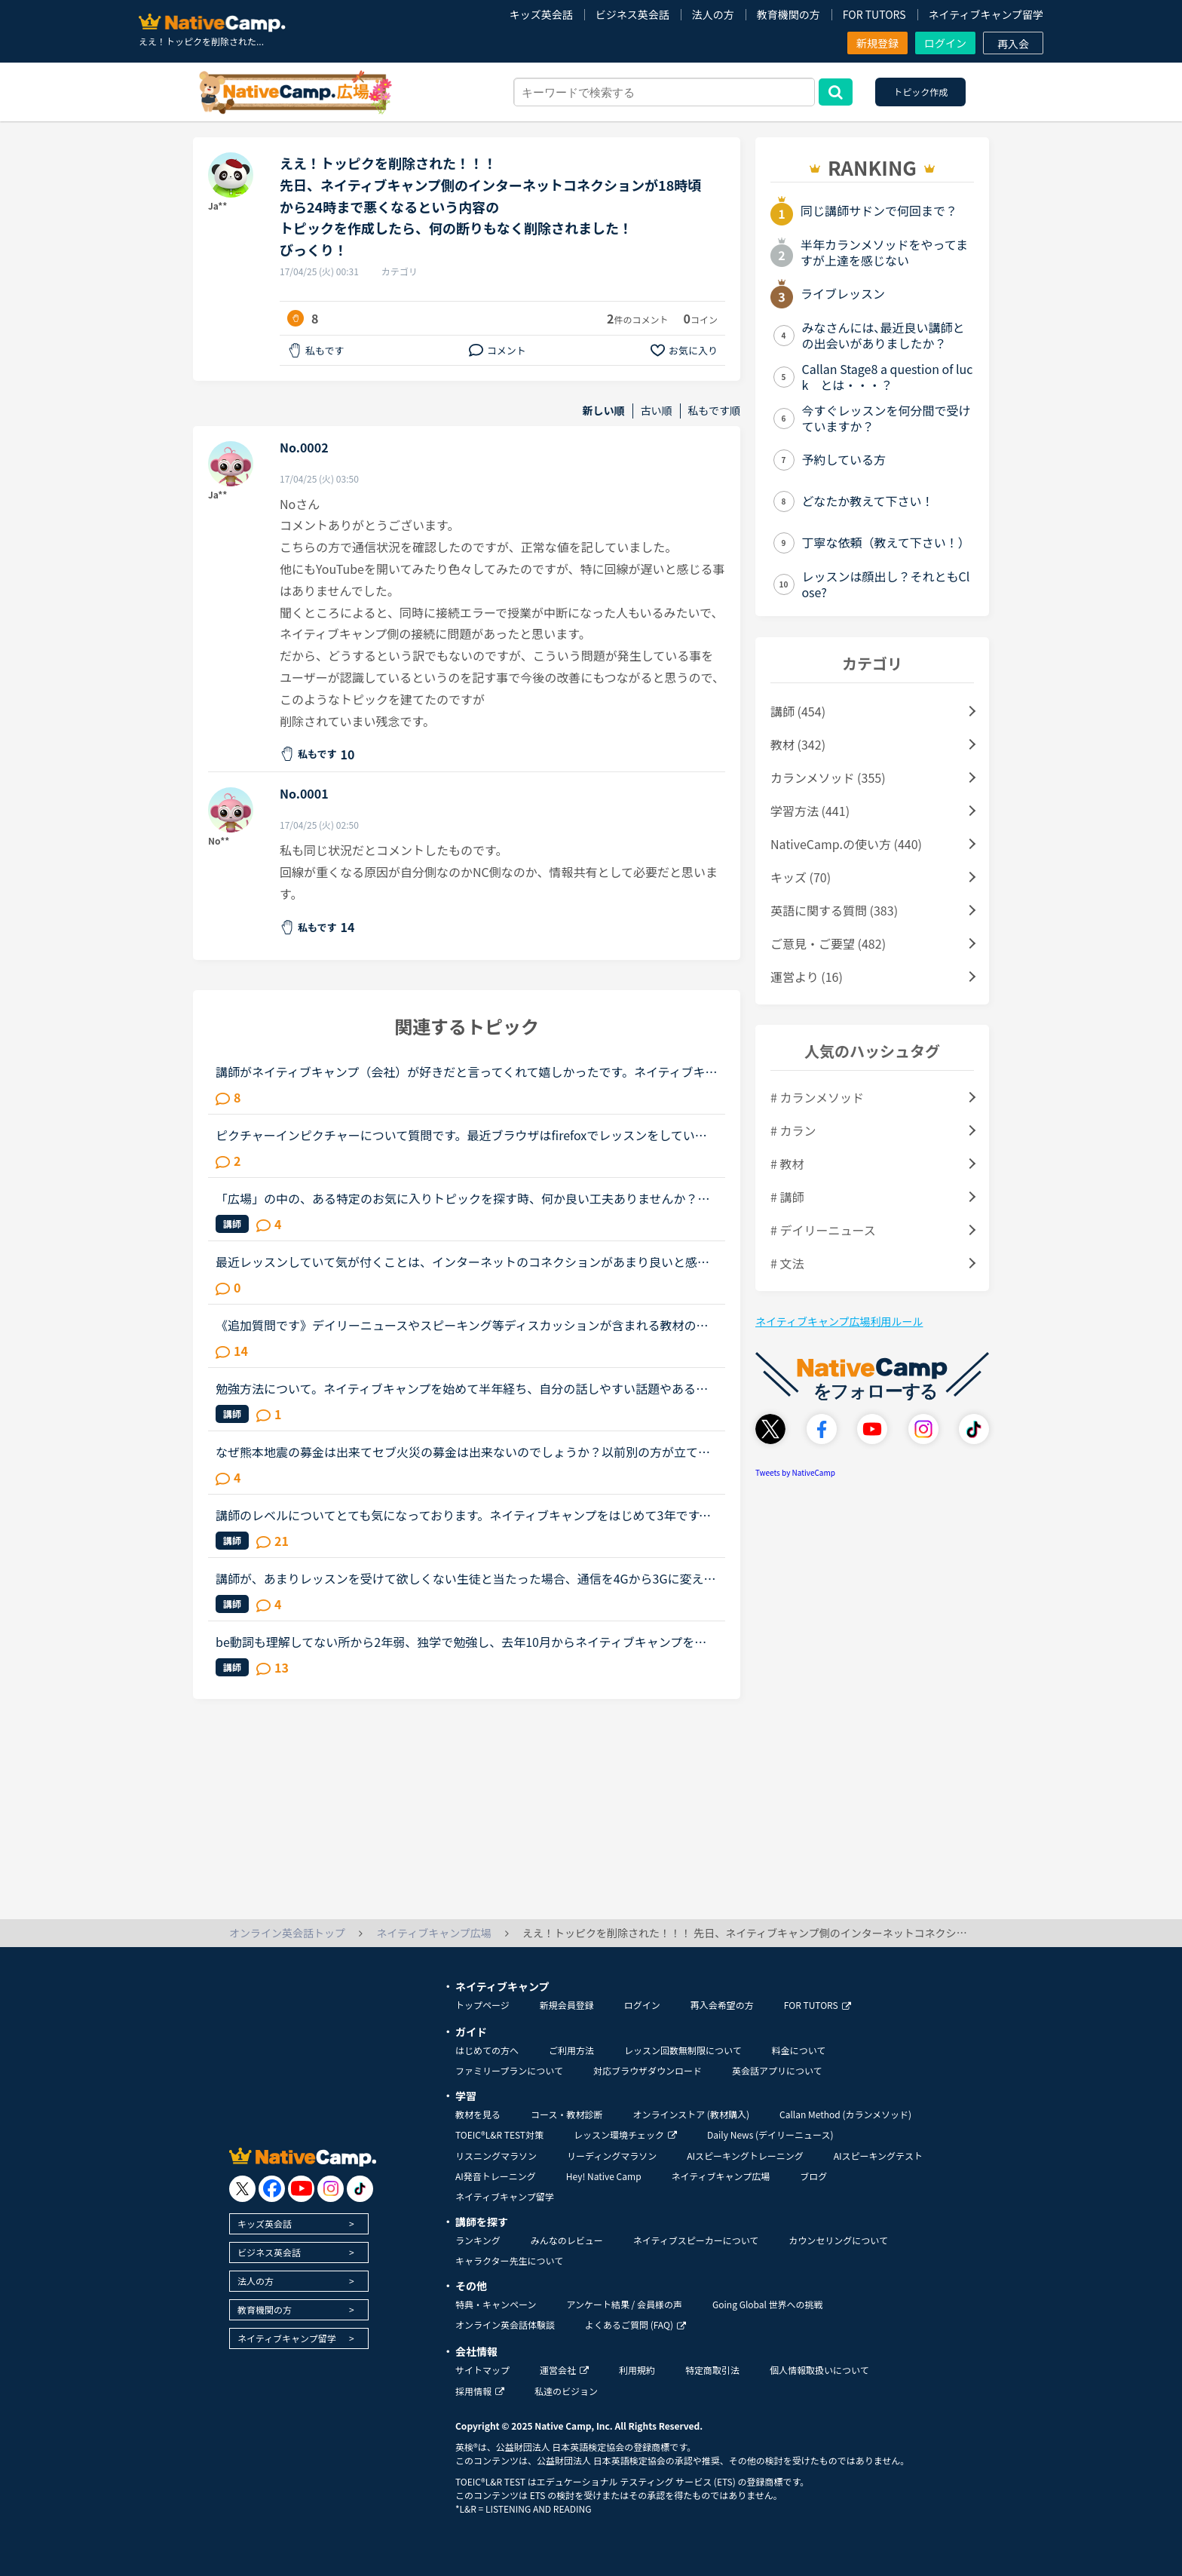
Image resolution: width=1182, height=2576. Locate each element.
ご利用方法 (571, 2050)
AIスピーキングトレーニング (745, 2155)
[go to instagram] (330, 2189)
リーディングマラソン (612, 2155)
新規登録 (877, 43)
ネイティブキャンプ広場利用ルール (839, 1321)
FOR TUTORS (874, 14)
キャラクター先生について (509, 2260)
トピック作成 (920, 91)
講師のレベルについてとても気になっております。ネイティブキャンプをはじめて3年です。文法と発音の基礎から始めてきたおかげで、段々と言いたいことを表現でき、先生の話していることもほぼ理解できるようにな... (463, 1515)
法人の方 (713, 14)
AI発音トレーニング (495, 2176)
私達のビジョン (566, 2390)
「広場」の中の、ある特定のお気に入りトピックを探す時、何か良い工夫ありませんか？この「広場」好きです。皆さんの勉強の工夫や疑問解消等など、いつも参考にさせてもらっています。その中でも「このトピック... (463, 1198)
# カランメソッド (817, 1097)
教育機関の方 (788, 14)
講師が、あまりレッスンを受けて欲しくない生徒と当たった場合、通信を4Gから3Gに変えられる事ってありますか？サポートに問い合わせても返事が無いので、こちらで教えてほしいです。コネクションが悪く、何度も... (466, 1578)
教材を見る (478, 2114)
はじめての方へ (487, 2050)
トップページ (482, 2004)
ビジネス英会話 (632, 14)
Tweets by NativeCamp (795, 1472)
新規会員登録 (567, 2004)
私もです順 (714, 410)
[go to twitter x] (242, 2189)
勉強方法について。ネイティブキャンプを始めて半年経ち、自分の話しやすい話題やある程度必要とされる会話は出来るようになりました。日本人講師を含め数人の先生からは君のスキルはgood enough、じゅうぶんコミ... (463, 1388)
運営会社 (564, 2369)
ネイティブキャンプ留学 (986, 14)
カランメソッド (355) (828, 777)
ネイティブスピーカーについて (696, 2240)
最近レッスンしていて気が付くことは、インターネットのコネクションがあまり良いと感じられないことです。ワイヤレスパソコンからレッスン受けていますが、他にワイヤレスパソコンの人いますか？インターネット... (462, 1262)
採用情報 (479, 2390)
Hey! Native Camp (604, 2176)
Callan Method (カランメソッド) (845, 2114)
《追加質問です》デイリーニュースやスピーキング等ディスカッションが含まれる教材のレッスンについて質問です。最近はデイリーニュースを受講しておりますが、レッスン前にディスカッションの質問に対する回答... (462, 1325)
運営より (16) (806, 977)
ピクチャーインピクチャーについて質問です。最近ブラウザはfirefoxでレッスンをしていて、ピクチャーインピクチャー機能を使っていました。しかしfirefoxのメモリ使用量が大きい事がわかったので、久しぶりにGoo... (462, 1135)
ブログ (813, 2176)
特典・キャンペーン (495, 2304)
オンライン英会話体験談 (505, 2324)
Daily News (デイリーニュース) (770, 2134)
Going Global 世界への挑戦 (767, 2304)
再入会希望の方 (722, 2004)
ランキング (478, 2240)
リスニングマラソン (496, 2155)
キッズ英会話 (541, 14)
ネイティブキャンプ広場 (721, 2176)
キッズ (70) (800, 877)
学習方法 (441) (810, 811)
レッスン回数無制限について (683, 2050)
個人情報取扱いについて (819, 2369)
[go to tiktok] (360, 2189)
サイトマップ (482, 2369)
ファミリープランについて (509, 2070)
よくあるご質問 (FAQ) (635, 2324)
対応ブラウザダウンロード (647, 2070)
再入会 (1013, 43)
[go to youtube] (301, 2189)
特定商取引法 (712, 2369)
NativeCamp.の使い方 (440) (846, 844)
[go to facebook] (272, 2189)
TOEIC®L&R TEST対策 (499, 2134)
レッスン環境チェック (625, 2134)
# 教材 (787, 1164)
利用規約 (637, 2369)
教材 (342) (797, 744)
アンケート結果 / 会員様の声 (624, 2304)
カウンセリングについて (838, 2240)
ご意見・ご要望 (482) (828, 943)
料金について (799, 2050)
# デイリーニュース (823, 1230)
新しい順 (604, 410)
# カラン (793, 1130)
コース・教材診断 (566, 2114)
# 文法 (787, 1263)
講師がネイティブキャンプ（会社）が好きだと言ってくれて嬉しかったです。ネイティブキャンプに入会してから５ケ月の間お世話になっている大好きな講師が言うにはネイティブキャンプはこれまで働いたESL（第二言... (467, 1072)
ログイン (945, 43)
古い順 (656, 410)
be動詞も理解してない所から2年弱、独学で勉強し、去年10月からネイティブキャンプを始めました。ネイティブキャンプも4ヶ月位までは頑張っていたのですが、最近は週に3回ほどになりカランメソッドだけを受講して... (462, 1642)
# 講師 (787, 1197)
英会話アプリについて (777, 2070)
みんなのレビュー (567, 2240)
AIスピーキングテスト (878, 2155)
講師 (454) (797, 711)
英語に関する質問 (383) (834, 910)
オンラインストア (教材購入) (690, 2114)
